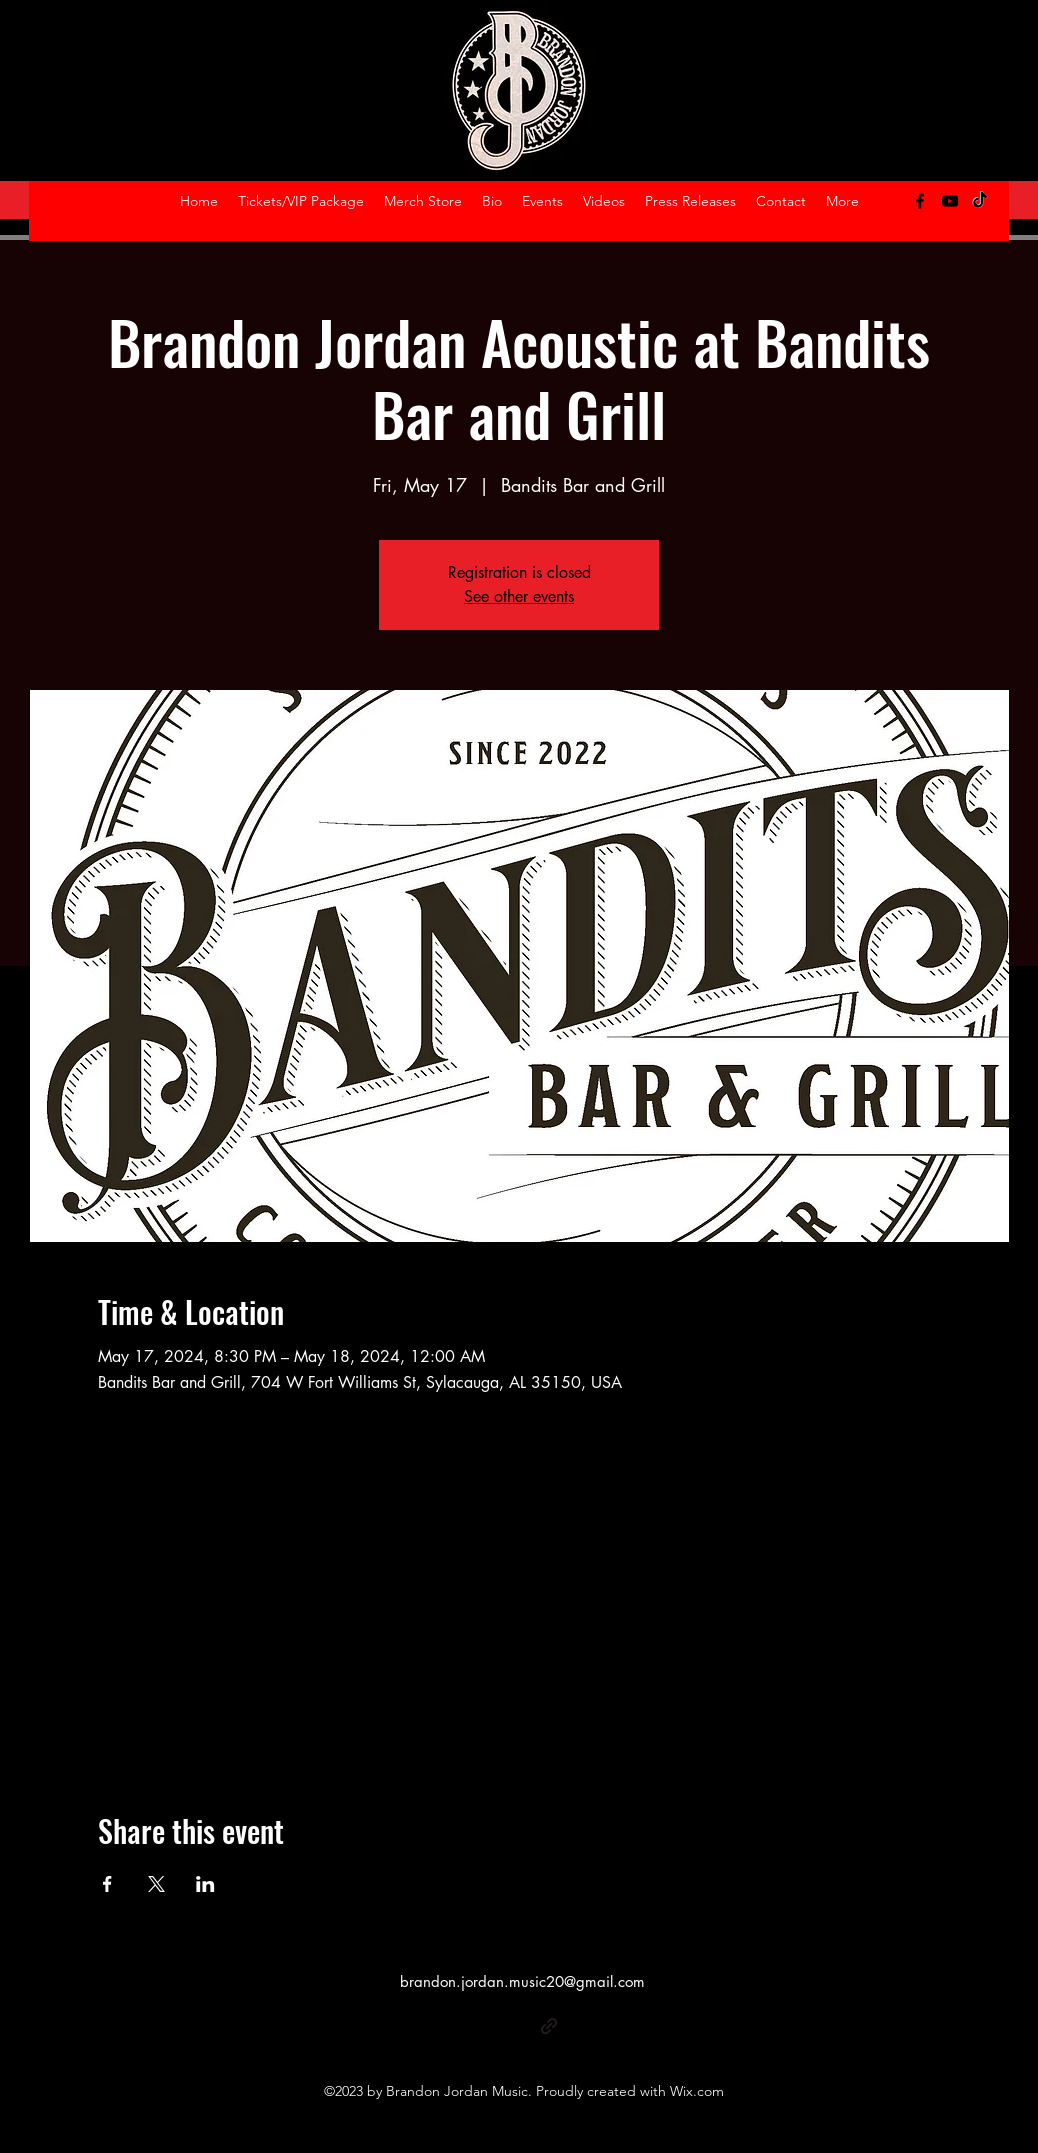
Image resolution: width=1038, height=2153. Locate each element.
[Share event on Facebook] (107, 1884)
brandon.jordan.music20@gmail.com (522, 1981)
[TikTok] (980, 201)
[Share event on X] (156, 1884)
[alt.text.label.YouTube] (950, 201)
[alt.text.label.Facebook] (920, 201)
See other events (519, 596)
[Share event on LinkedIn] (205, 1884)
